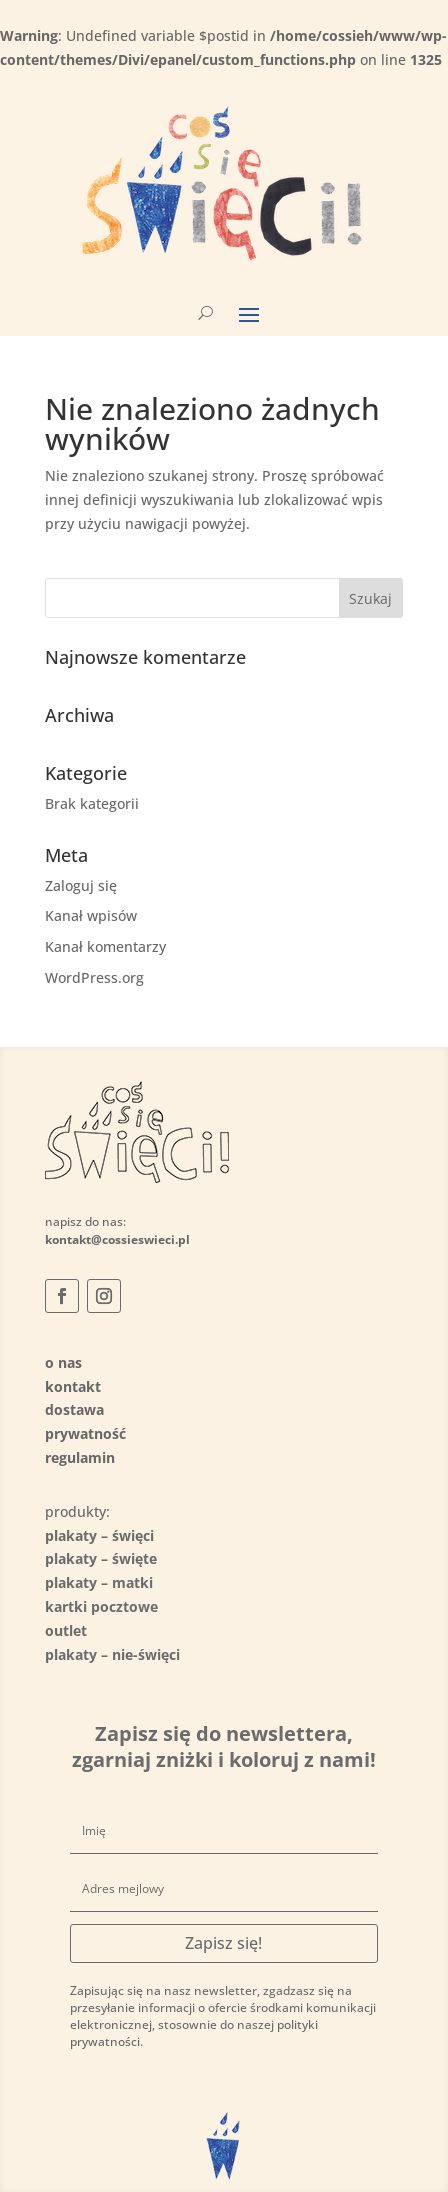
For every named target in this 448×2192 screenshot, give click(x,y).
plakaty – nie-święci (112, 1654)
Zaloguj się (81, 885)
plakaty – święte (101, 1558)
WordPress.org (94, 977)
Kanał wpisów (91, 915)
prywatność (85, 1433)
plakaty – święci (99, 1535)
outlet (66, 1630)
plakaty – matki (99, 1582)
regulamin (80, 1457)
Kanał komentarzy (105, 946)
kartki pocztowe (101, 1606)
